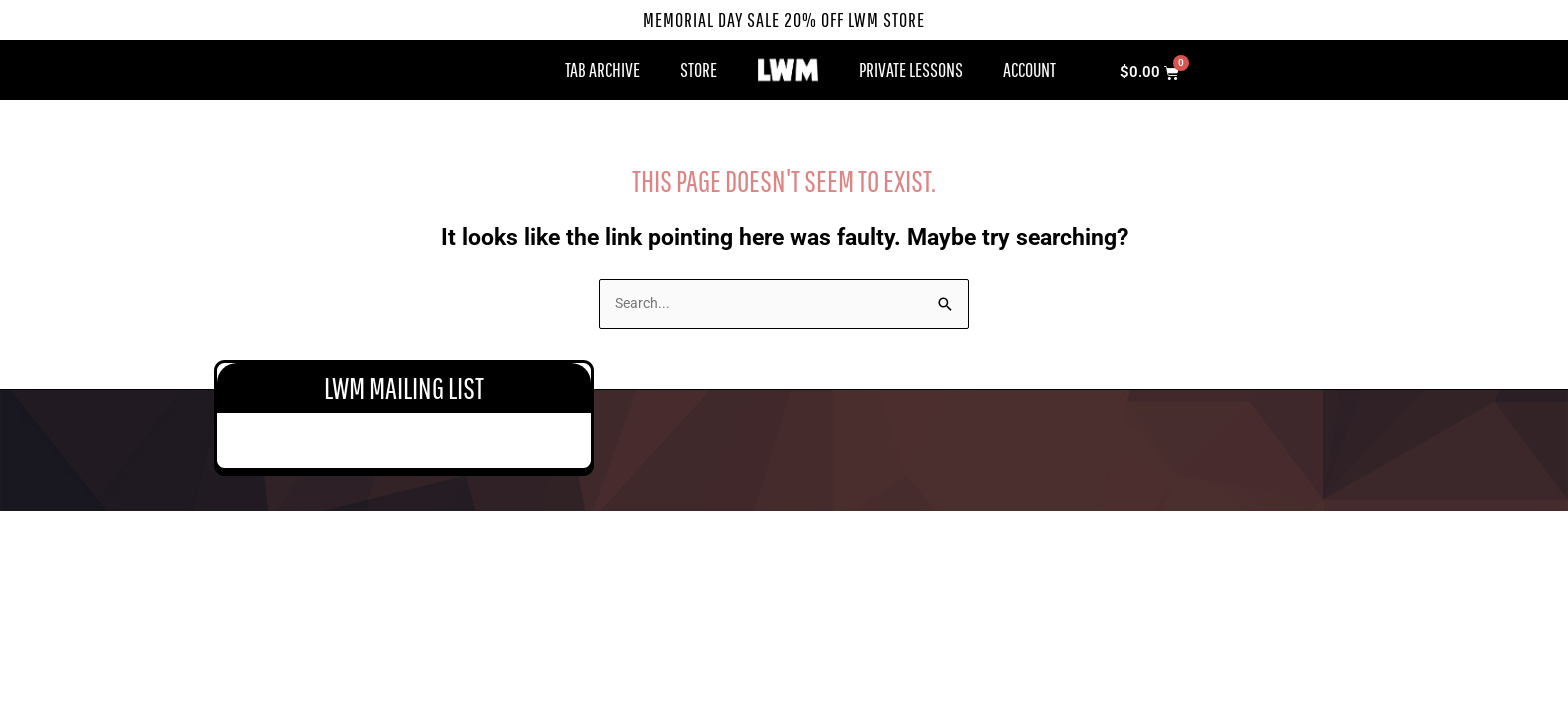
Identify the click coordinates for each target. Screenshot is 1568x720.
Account (1029, 69)
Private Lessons (911, 69)
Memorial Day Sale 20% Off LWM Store (784, 19)
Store (698, 69)
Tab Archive (602, 69)
